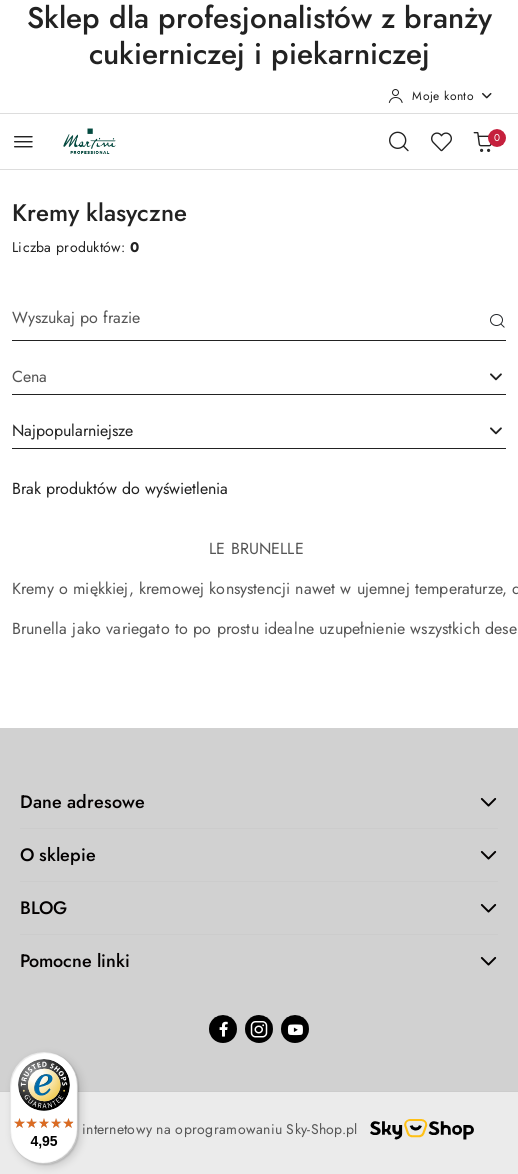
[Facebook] (223, 1029)
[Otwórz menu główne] (23, 141)
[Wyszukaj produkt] (259, 323)
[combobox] (259, 432)
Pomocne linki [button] (259, 961)
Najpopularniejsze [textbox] (72, 430)
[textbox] (234, 377)
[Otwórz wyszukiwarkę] (399, 141)
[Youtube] (295, 1029)
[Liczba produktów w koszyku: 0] (483, 141)
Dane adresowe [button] (259, 802)
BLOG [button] (259, 908)
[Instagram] (259, 1029)
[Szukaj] (498, 323)
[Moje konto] (441, 96)
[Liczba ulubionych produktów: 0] (441, 141)
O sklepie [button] (259, 855)
